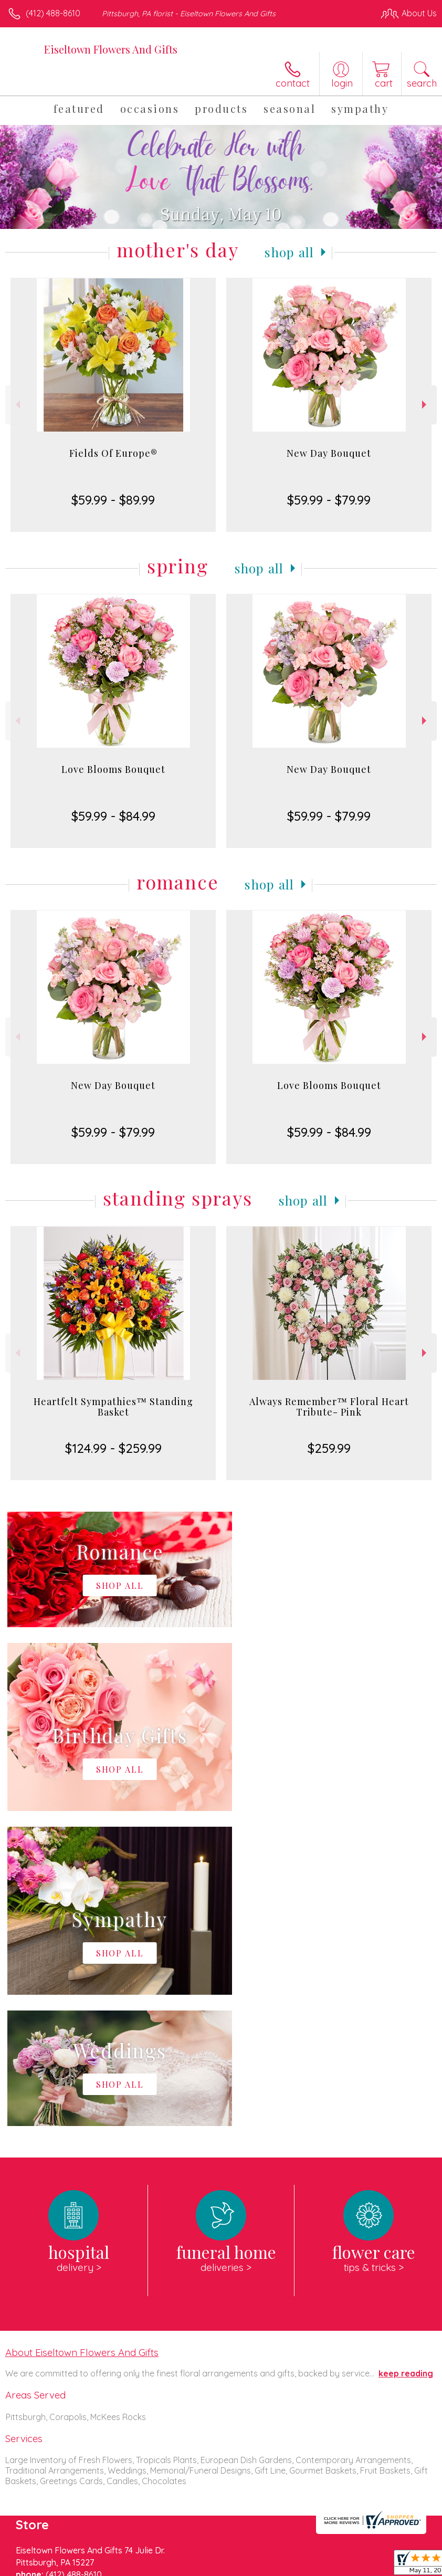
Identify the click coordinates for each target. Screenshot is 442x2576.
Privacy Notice (101, 2571)
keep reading (405, 2058)
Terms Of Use (39, 2571)
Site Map (241, 2571)
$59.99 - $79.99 (329, 500)
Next (425, 404)
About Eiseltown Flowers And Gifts (82, 2037)
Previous (16, 404)
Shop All (289, 252)
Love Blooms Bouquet (113, 769)
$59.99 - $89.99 (113, 500)
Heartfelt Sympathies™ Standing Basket (113, 1406)
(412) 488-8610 (53, 13)
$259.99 (329, 1448)
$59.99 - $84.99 (113, 816)
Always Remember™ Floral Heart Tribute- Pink (329, 1406)
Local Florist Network (176, 2571)
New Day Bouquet (329, 453)
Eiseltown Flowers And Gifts (110, 49)
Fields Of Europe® (113, 453)
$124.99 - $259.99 (113, 1448)
